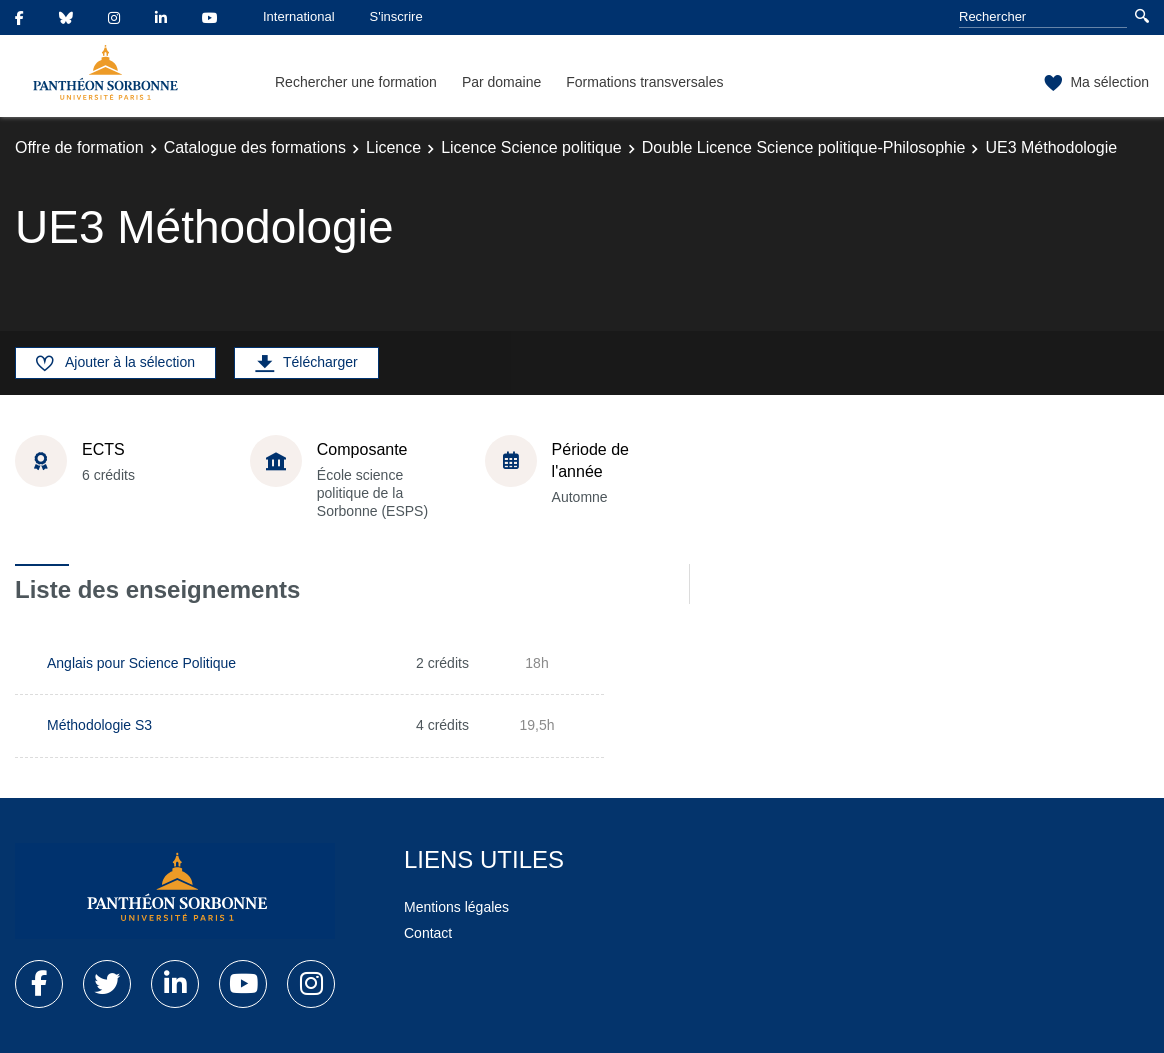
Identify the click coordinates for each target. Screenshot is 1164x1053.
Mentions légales (456, 907)
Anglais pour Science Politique (141, 663)
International (299, 16)
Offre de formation (79, 147)
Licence (393, 147)
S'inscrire (396, 16)
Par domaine (501, 82)
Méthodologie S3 (99, 725)
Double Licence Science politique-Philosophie (804, 147)
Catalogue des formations (255, 147)
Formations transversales (644, 82)
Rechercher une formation (356, 82)
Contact (428, 933)
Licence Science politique (531, 147)
